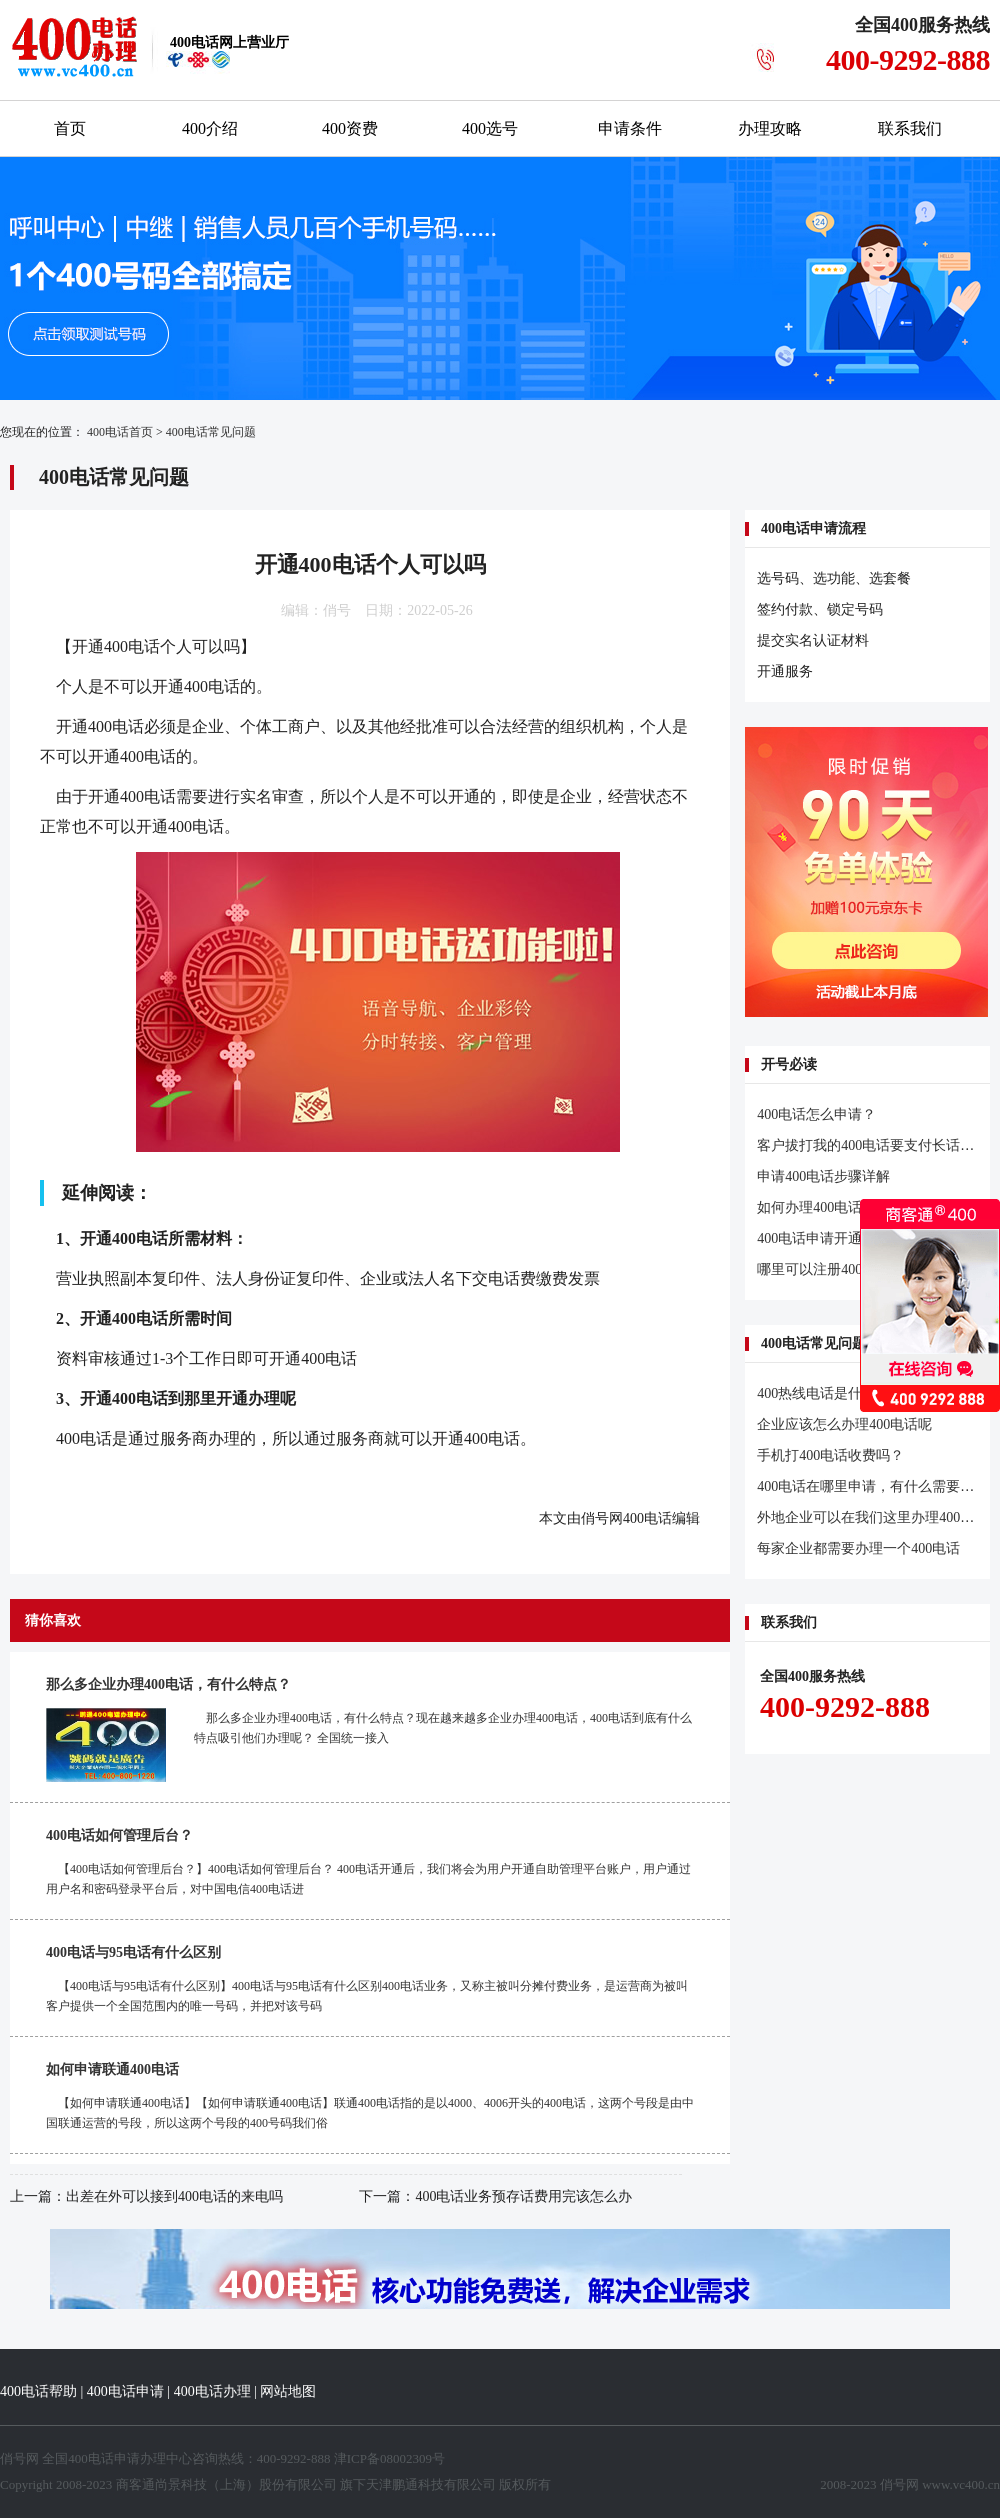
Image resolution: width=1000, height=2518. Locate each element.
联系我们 (910, 128)
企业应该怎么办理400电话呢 (844, 1424)
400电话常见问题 (211, 432)
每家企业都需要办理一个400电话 (858, 1548)
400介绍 (210, 128)
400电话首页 (120, 432)
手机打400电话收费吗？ (830, 1455)
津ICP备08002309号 (389, 2458)
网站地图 (288, 2391)
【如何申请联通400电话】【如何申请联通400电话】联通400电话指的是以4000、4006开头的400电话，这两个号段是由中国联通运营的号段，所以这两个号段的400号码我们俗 (370, 2113)
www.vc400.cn (961, 2484)
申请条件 (630, 128)
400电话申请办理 (117, 2458)
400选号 (490, 128)
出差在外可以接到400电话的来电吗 (174, 2196)
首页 (70, 128)
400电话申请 (125, 2391)
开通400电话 (116, 646)
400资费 (350, 128)
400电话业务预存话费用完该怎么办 (523, 2196)
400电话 (647, 1518)
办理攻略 (770, 128)
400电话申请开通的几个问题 (844, 1238)
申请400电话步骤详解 (823, 1176)
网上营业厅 (229, 42)
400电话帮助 (38, 2391)
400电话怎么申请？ (816, 1114)
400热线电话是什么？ (823, 1393)
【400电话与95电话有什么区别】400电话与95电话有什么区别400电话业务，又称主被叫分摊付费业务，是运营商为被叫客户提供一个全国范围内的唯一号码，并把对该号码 (367, 1996)
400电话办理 (212, 2391)
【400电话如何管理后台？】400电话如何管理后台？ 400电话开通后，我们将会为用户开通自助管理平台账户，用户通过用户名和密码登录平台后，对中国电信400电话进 (368, 1879)
